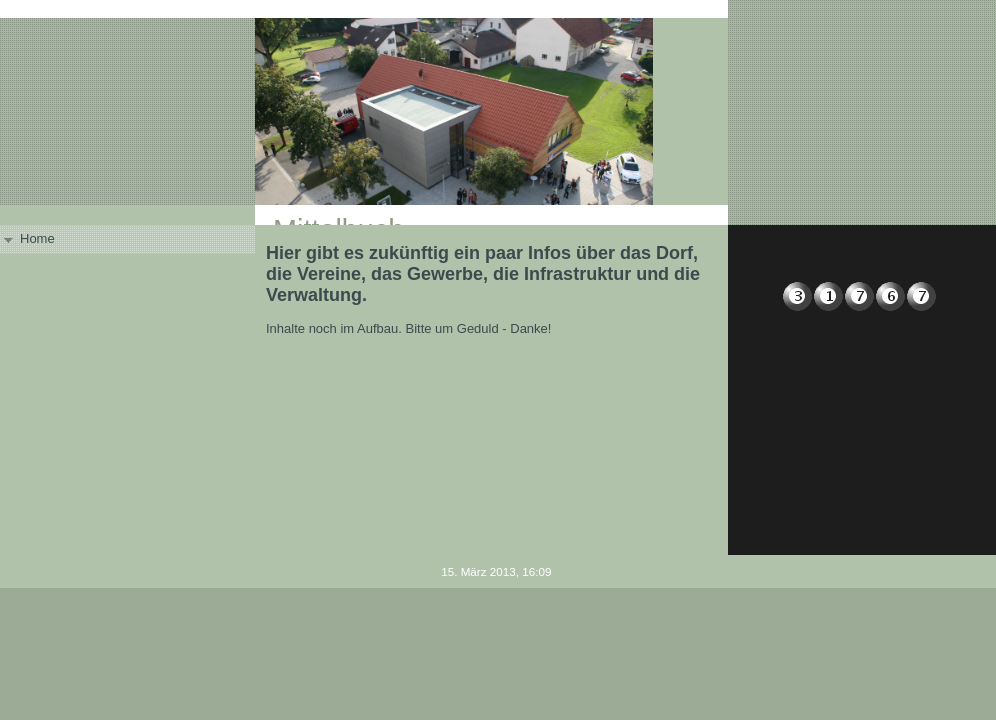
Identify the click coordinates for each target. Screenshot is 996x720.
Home (37, 238)
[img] (498, 112)
